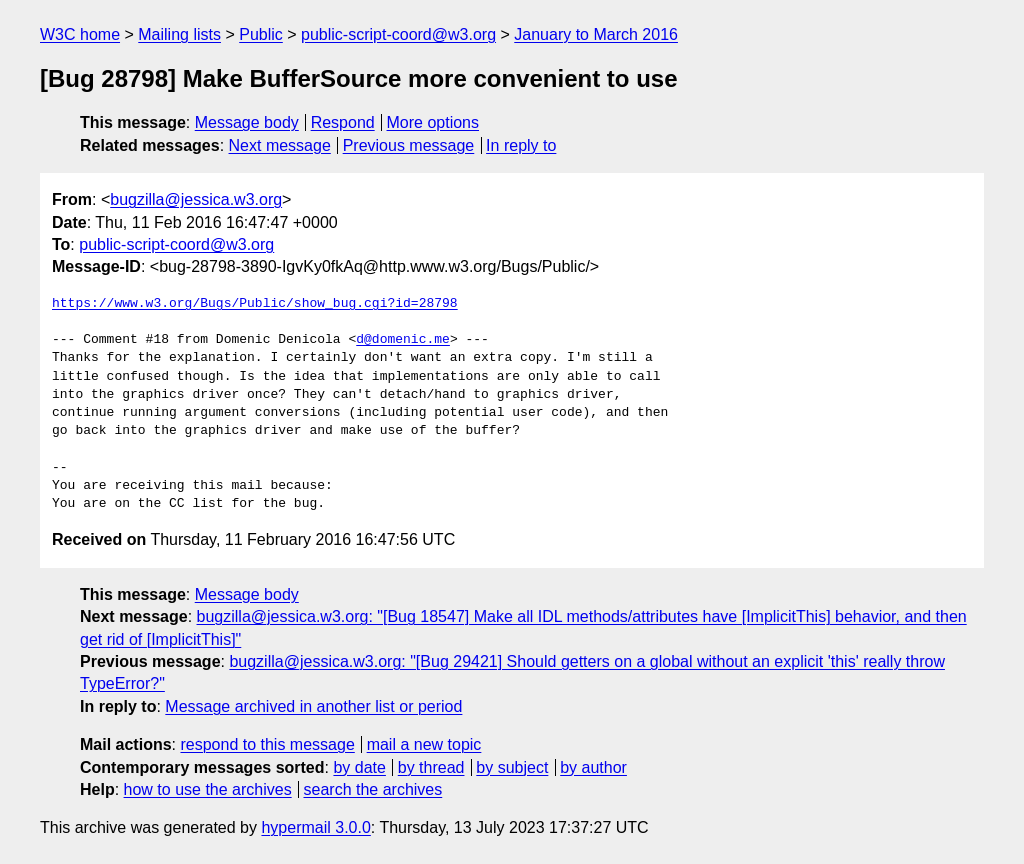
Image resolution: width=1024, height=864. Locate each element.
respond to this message (267, 744)
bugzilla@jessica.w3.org (196, 199)
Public (261, 34)
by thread (431, 767)
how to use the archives (208, 789)
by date (359, 767)
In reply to (521, 145)
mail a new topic (424, 744)
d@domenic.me (403, 340)
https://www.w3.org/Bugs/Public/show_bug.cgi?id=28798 (255, 304)
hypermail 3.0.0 (315, 827)
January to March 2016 (596, 34)
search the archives (373, 789)
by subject (512, 767)
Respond (343, 122)
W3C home (80, 34)
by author (593, 767)
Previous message (409, 145)
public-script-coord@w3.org (398, 34)
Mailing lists (179, 34)
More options (433, 122)
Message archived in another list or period (313, 706)
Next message (280, 145)
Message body (247, 122)
